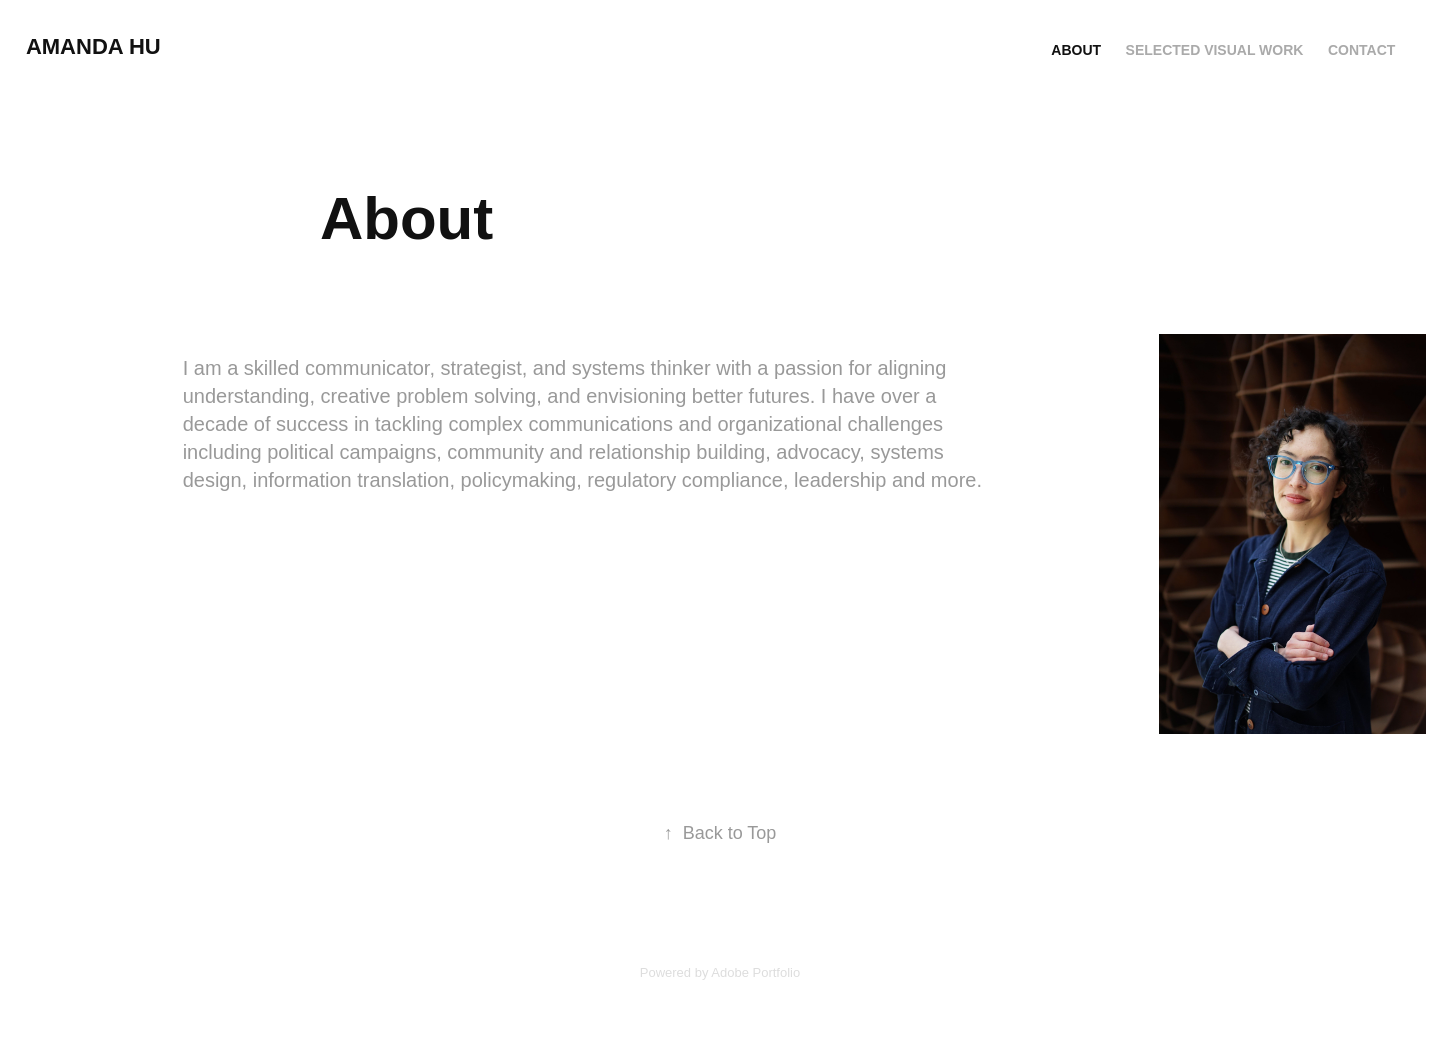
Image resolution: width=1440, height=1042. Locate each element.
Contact (1361, 50)
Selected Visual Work (1215, 50)
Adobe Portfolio (755, 972)
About (1076, 50)
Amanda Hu (93, 46)
